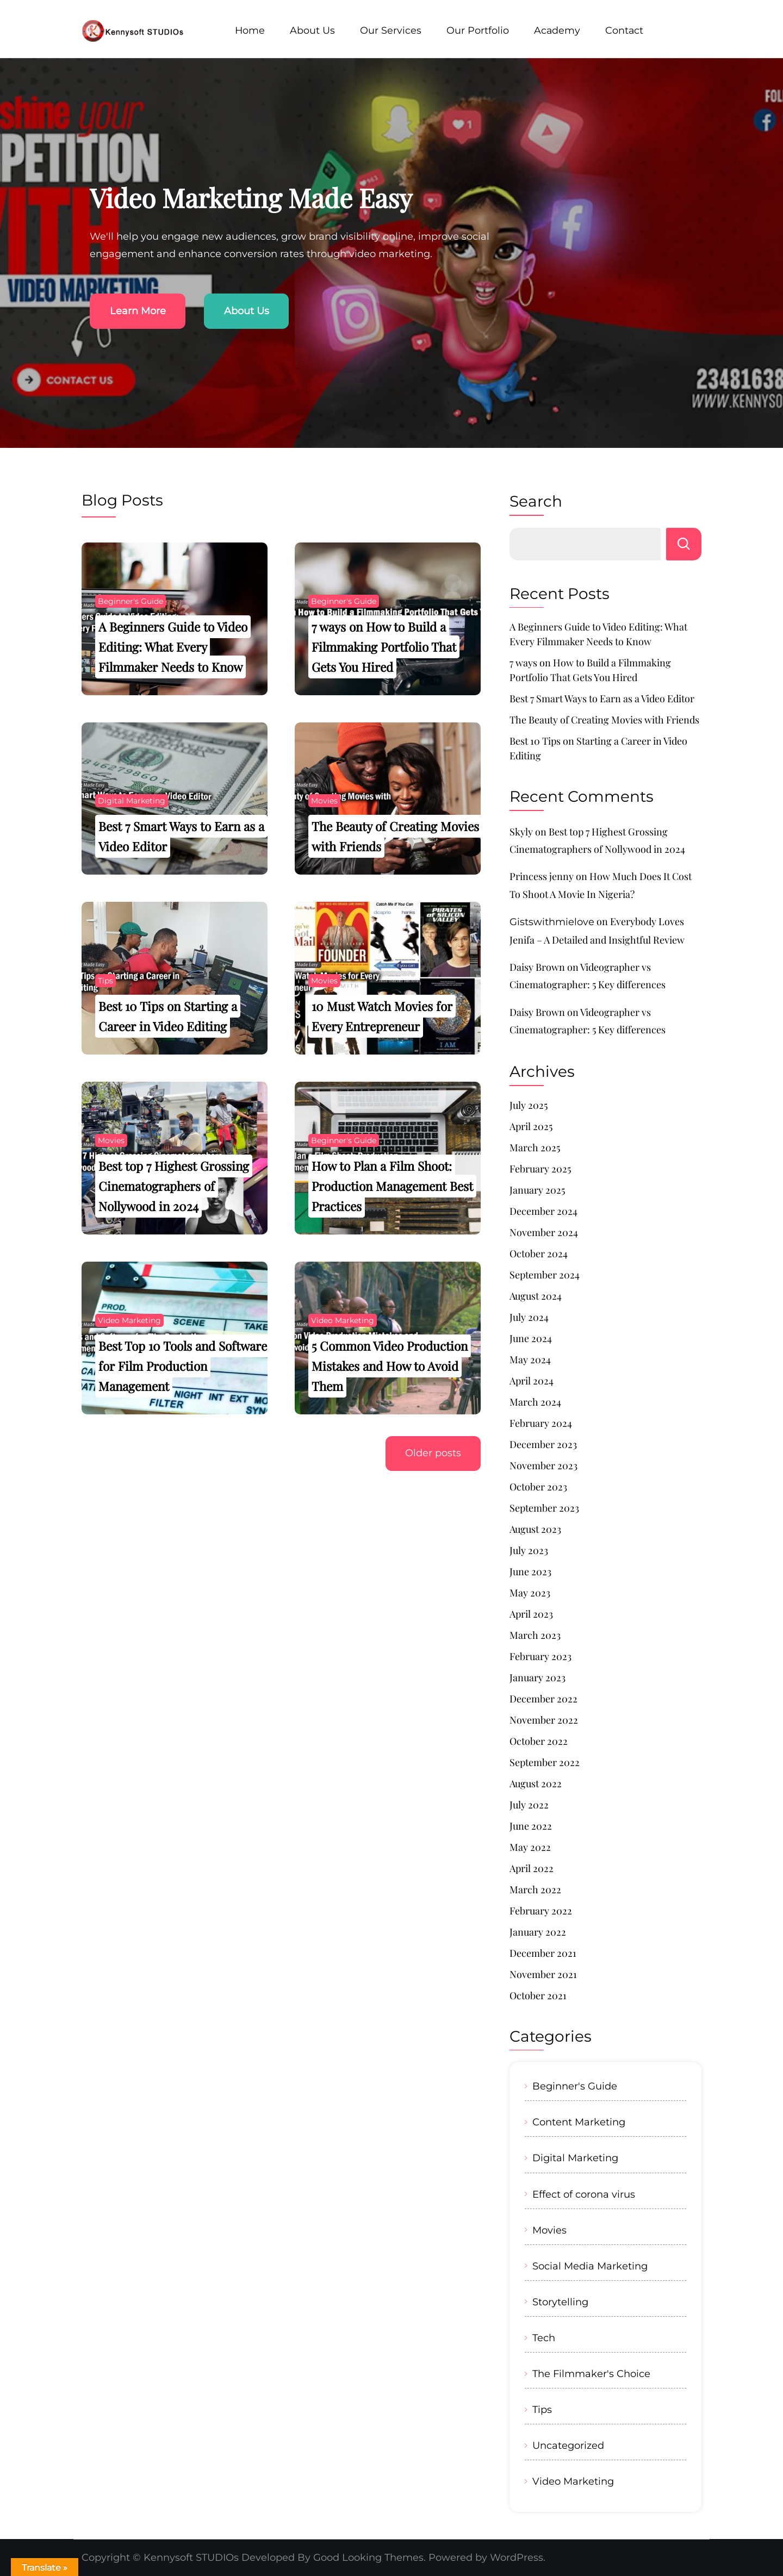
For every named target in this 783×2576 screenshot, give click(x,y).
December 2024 (543, 1211)
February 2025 (540, 1168)
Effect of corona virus (583, 2194)
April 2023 (531, 1613)
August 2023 (535, 1529)
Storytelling (560, 2302)
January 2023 (537, 1677)
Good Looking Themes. (369, 2557)
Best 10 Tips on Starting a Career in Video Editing (598, 748)
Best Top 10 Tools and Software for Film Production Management (182, 1366)
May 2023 (529, 1592)
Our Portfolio (477, 30)
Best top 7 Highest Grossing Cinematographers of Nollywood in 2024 (173, 1186)
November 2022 (543, 1719)
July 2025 (528, 1105)
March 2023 (535, 1635)
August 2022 (535, 1783)
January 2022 (537, 1931)
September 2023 (544, 1507)
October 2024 (538, 1253)
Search (535, 501)
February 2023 (540, 1656)
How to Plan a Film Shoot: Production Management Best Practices (392, 1186)
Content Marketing (578, 2122)
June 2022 (530, 1825)
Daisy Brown (537, 967)
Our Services (390, 30)
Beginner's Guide (130, 601)
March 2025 (534, 1147)
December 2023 (543, 1444)
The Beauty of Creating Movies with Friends (604, 719)
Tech (543, 2337)
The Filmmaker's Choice (591, 2373)
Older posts (433, 1453)
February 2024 (540, 1423)
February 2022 (540, 1910)
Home (250, 30)
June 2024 (530, 1338)
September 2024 (544, 1274)
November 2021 (543, 1974)
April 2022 (531, 1868)
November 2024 (543, 1232)
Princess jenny (541, 876)
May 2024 (530, 1359)
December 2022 (543, 1698)
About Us (312, 30)
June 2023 (530, 1571)
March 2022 (535, 1889)
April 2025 (530, 1126)
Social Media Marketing (590, 2266)
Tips (105, 981)
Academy (557, 30)
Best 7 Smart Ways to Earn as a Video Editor (601, 698)
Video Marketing (129, 1320)
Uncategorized (568, 2445)
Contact (624, 30)
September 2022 (544, 1762)
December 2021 (542, 1953)
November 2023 (543, 1465)
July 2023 (528, 1550)
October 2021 (538, 1995)
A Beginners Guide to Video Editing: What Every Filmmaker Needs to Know (172, 647)
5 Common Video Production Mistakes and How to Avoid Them (390, 1366)
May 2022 (530, 1847)
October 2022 (538, 1741)
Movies (324, 801)
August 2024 (535, 1295)
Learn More (138, 311)
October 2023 (538, 1486)
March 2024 (535, 1401)
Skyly (521, 831)
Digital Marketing (131, 801)
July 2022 (529, 1804)
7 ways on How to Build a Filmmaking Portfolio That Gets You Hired (384, 647)
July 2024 (529, 1317)
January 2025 (537, 1189)
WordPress (516, 2557)
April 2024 (531, 1380)
